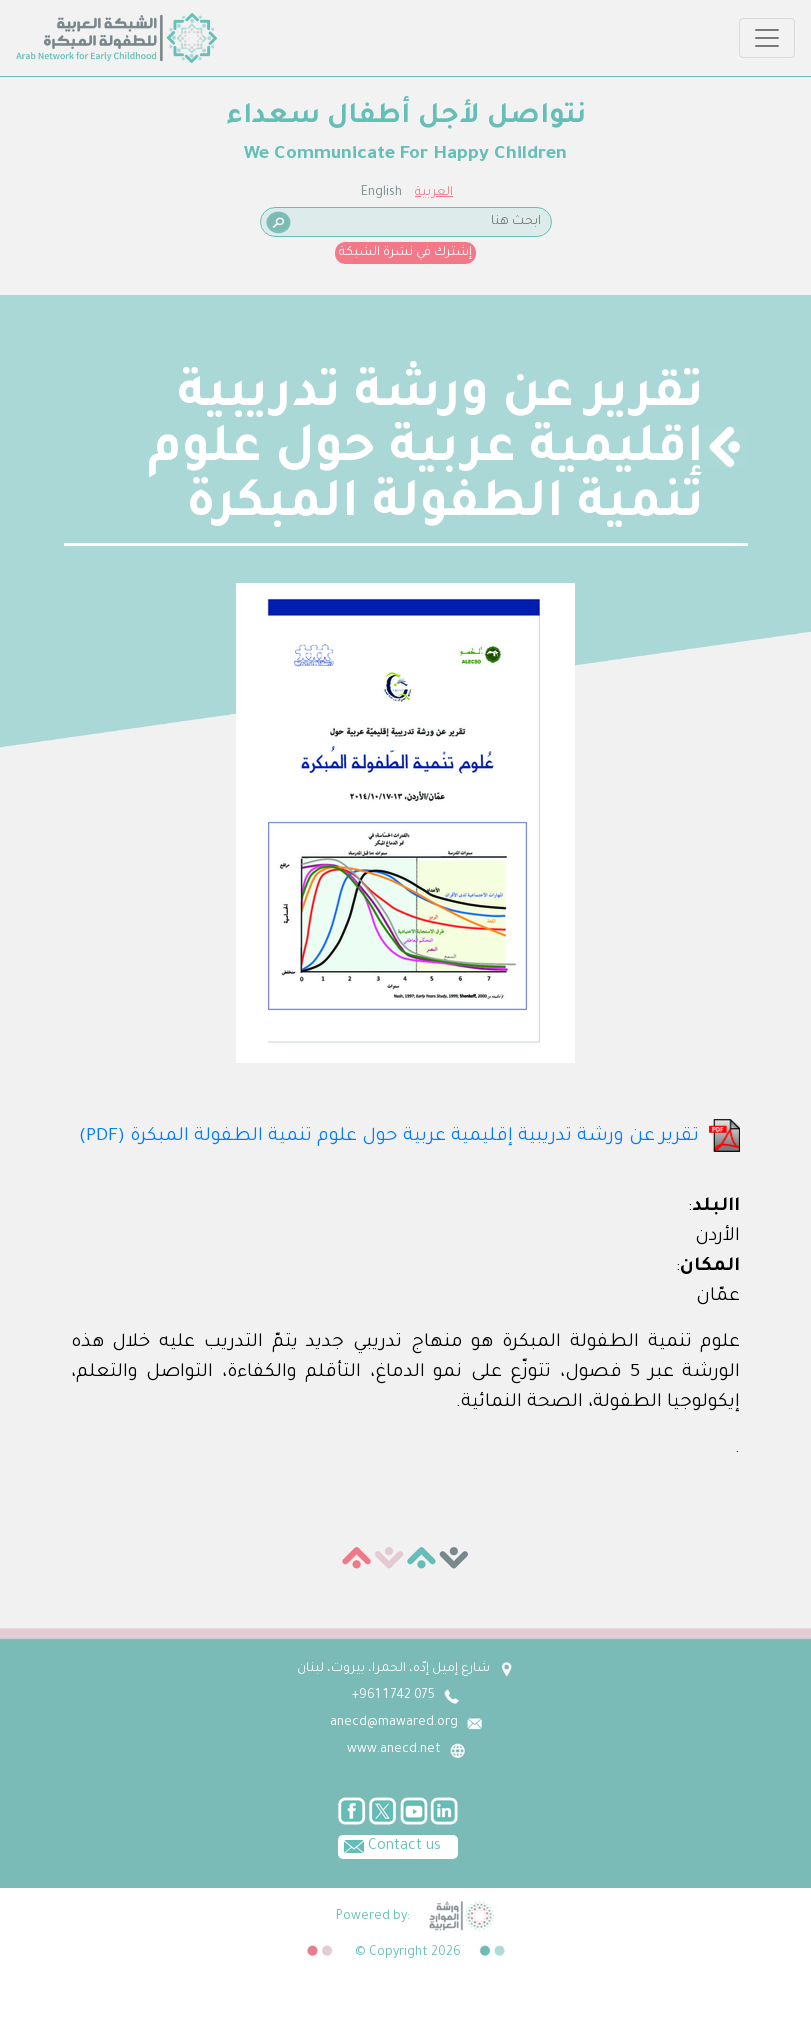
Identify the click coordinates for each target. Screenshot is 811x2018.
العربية (434, 193)
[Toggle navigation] (767, 38)
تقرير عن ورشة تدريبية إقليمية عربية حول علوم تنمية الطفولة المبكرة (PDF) (389, 1137)
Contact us (389, 1845)
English (381, 193)
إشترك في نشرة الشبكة (405, 253)
